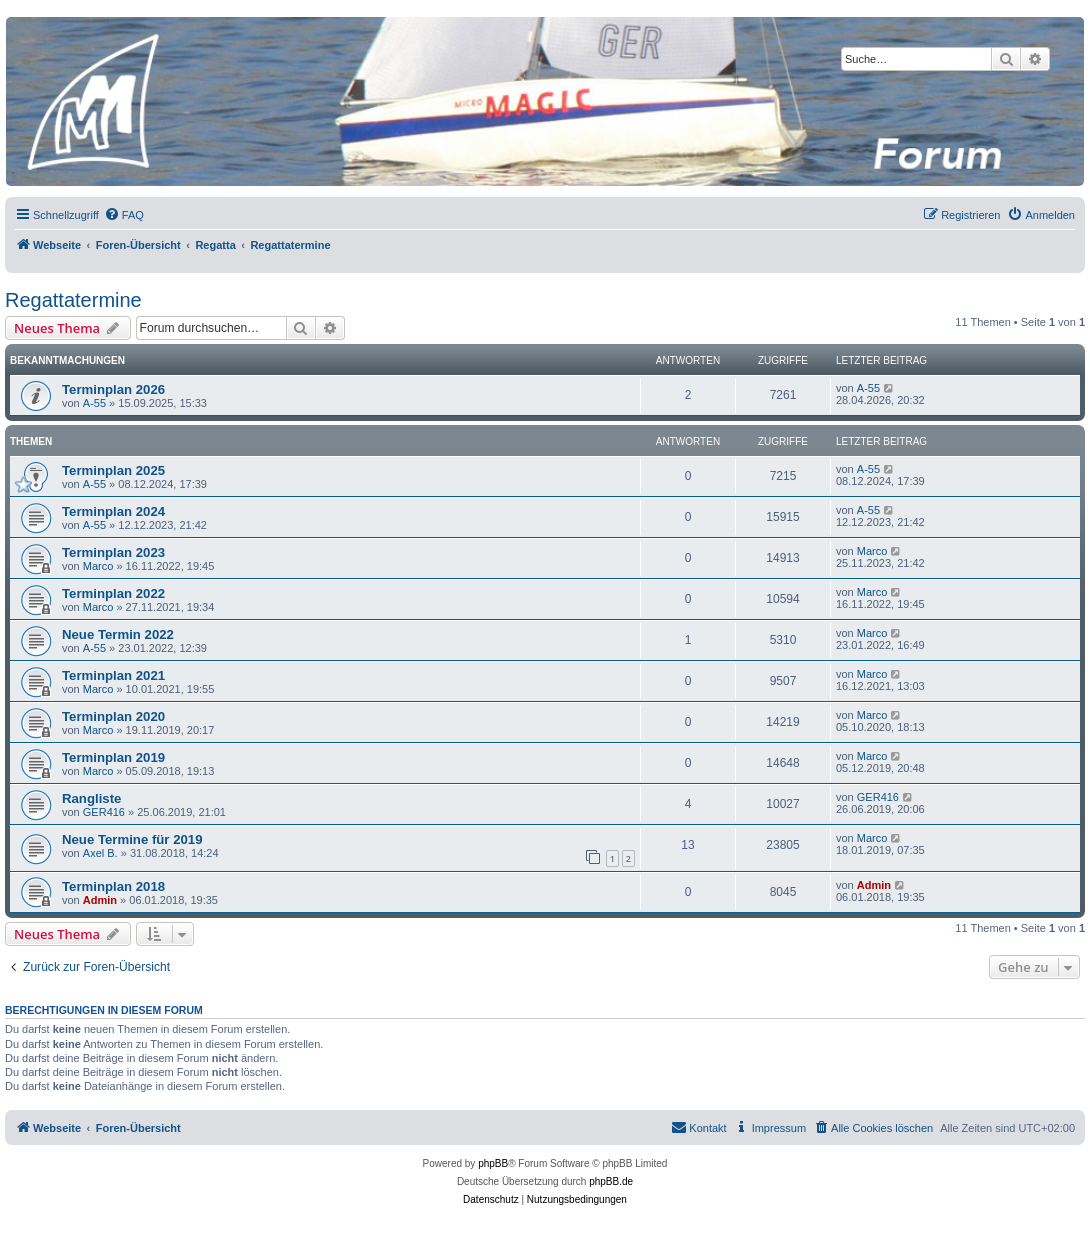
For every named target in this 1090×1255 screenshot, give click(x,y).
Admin (100, 900)
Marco (98, 566)
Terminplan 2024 (113, 511)
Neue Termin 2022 (118, 634)
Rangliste (91, 798)
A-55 (94, 403)
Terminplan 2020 (113, 716)
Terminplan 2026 (113, 389)
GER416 (104, 812)
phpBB (493, 1163)
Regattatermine (73, 300)
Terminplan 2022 (113, 593)
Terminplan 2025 (113, 470)
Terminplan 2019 (113, 757)
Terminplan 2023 (113, 552)
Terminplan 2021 (113, 675)
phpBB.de (611, 1181)
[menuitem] (124, 215)
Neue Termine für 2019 (132, 839)
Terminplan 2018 (113, 886)
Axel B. (100, 853)
